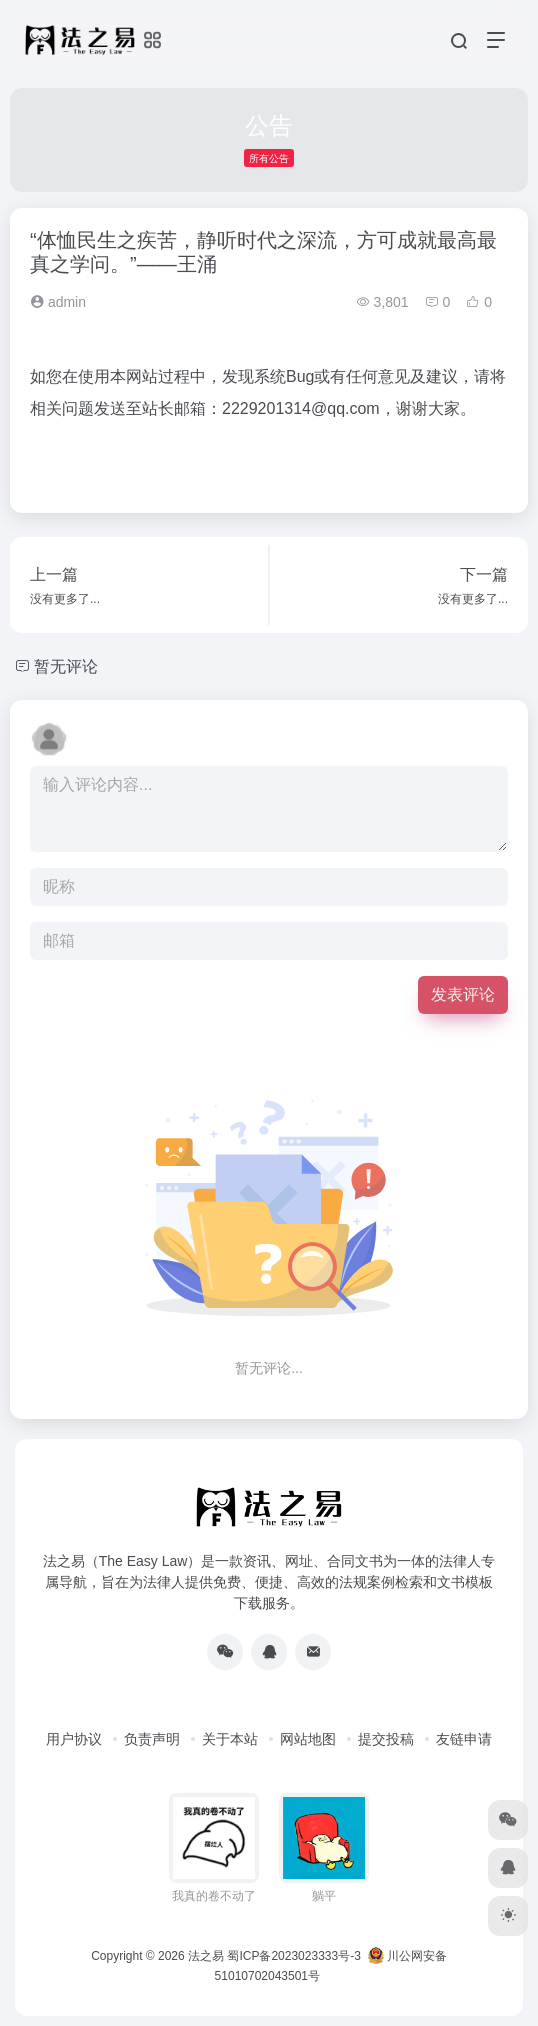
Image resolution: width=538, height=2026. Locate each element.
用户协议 (74, 1739)
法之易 (206, 1956)
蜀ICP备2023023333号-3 (293, 1956)
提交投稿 (386, 1739)
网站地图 (308, 1739)
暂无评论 (66, 666)
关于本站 (230, 1739)
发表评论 (463, 994)
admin (58, 302)
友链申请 (464, 1739)
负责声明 (152, 1739)
